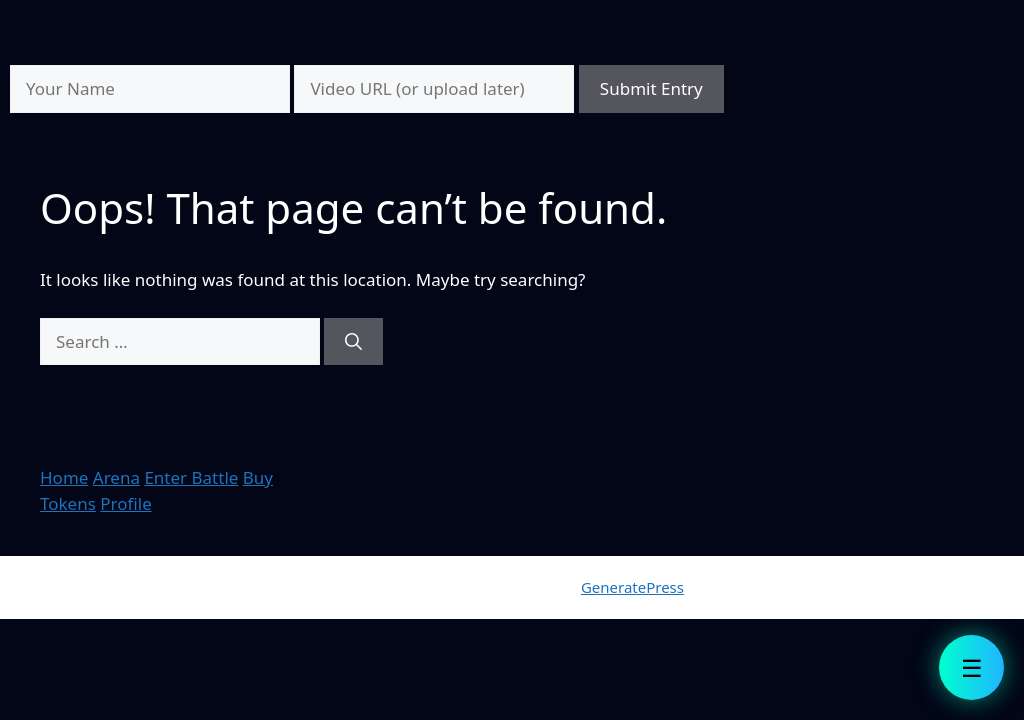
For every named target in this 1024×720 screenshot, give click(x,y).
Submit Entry (651, 88)
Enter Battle (191, 477)
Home (64, 477)
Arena (116, 477)
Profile (125, 503)
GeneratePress (632, 587)
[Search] (353, 342)
